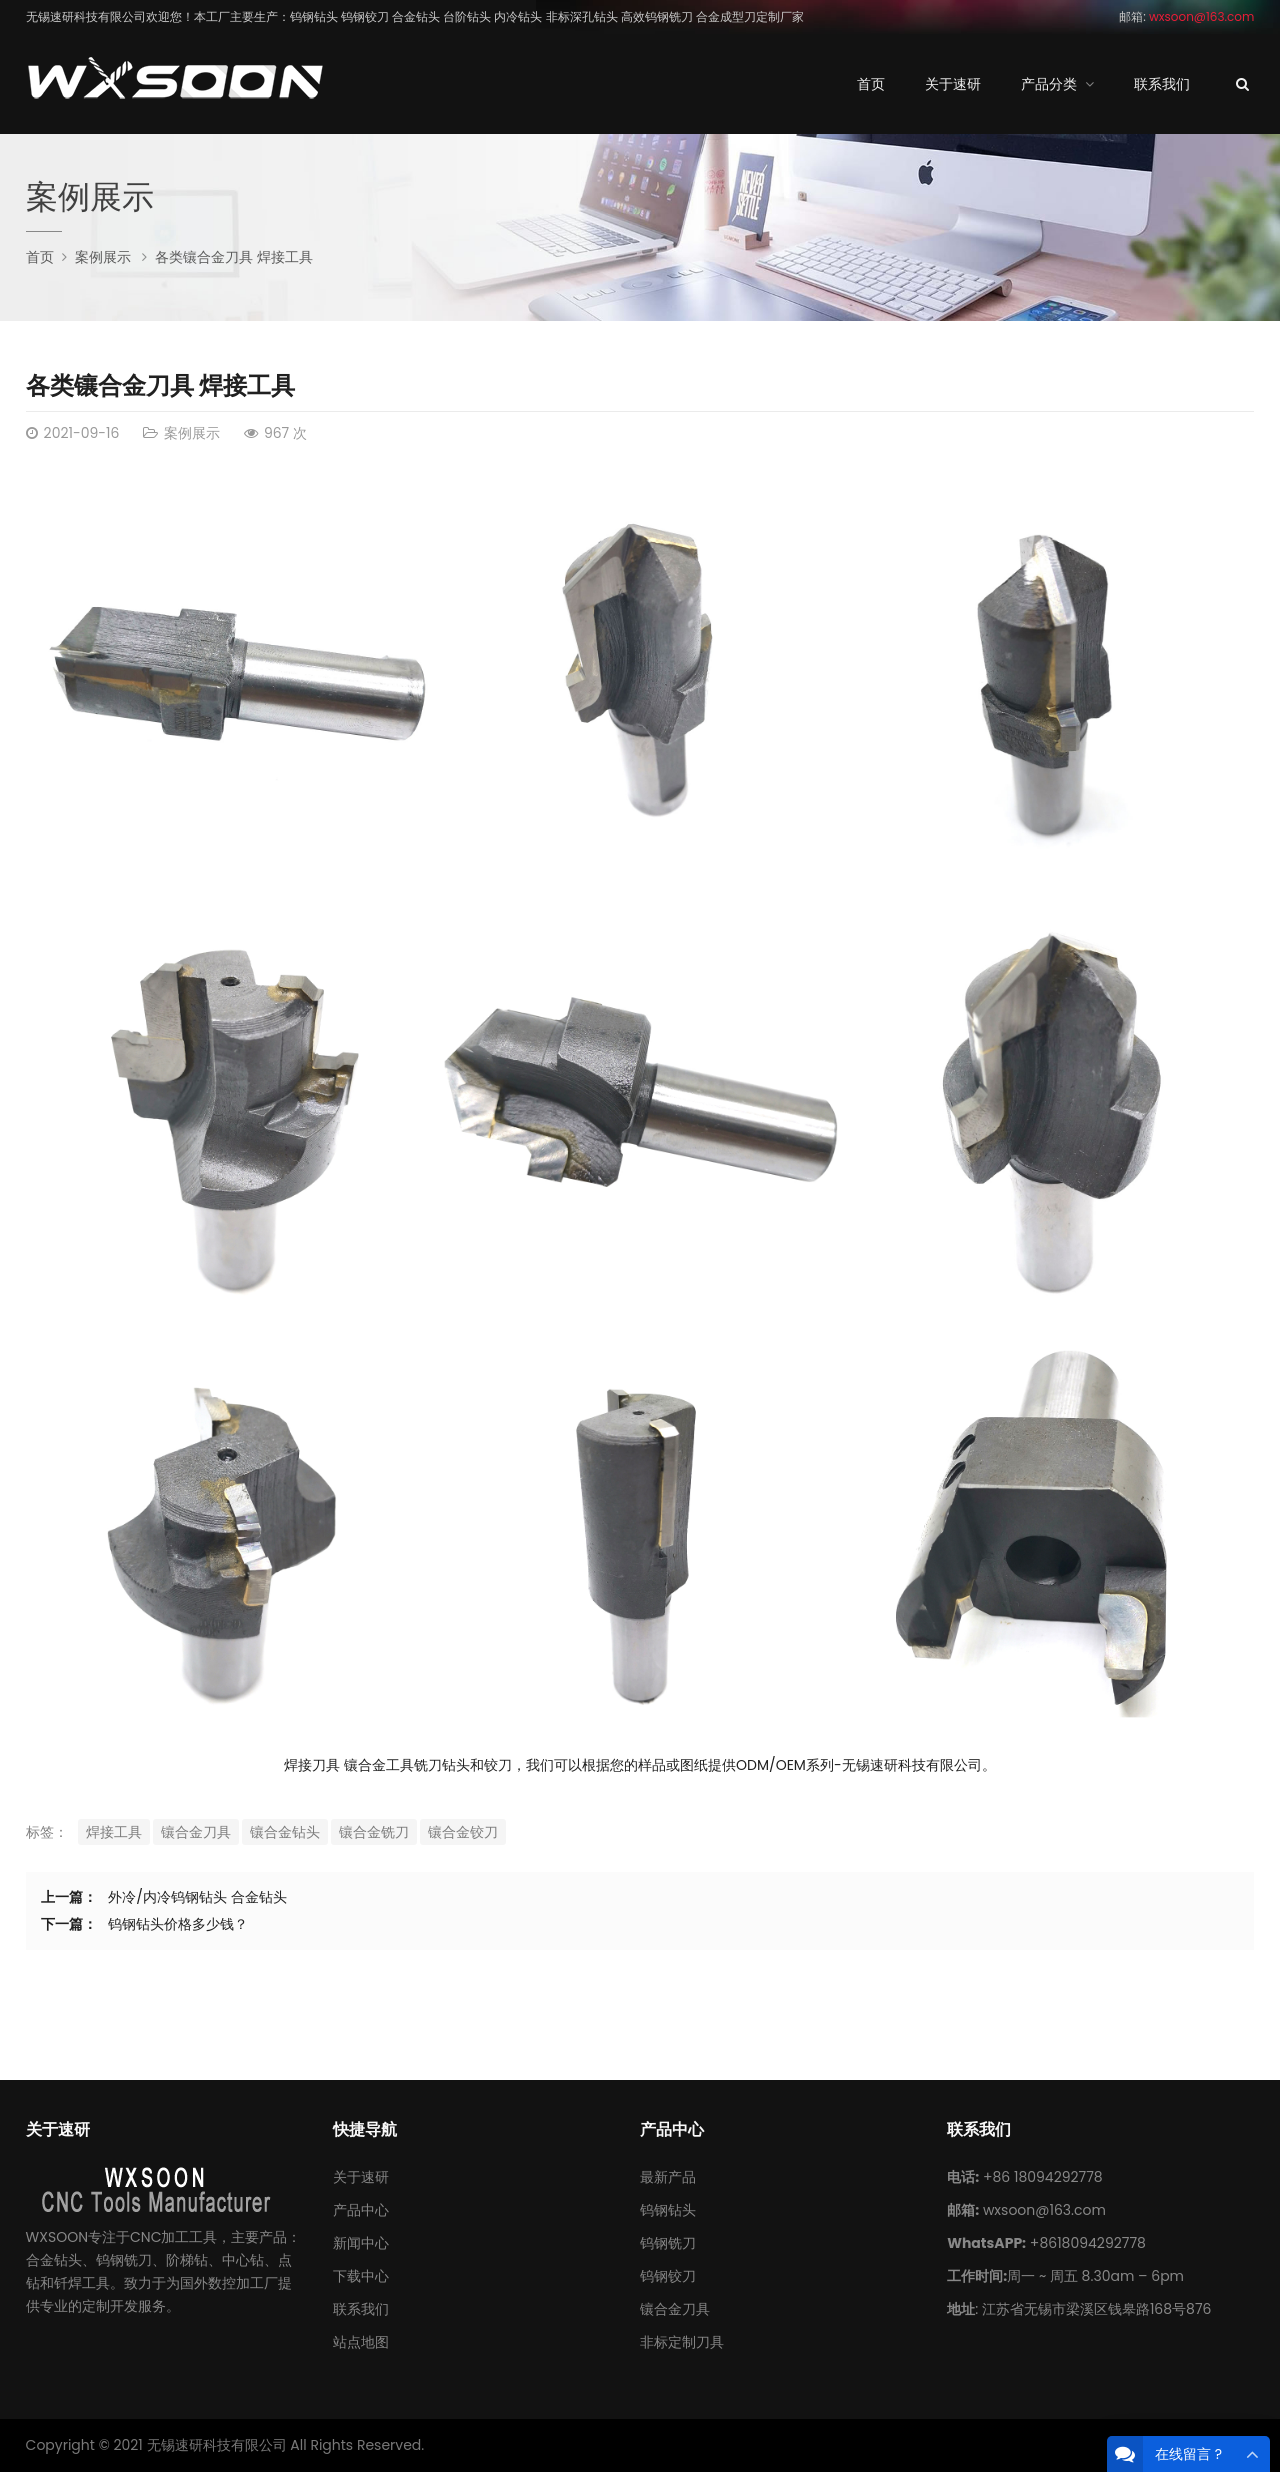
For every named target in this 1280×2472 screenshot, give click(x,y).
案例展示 (90, 196)
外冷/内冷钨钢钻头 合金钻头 (197, 1897)
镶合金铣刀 (374, 1832)
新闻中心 (361, 2243)
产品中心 (361, 2210)
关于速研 (953, 84)
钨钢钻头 (668, 2210)
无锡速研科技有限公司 (217, 2445)
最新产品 (668, 2177)
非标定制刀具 (682, 2342)
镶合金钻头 (285, 1832)
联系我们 (1162, 84)
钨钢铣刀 (668, 2243)
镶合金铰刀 (463, 1832)
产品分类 (1049, 84)
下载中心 (361, 2276)
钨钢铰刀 (668, 2276)
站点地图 (361, 2342)
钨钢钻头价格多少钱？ (178, 1924)
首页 (871, 84)
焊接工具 (114, 1832)
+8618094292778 (1088, 2243)
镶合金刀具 (196, 1832)
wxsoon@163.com (1044, 2210)
